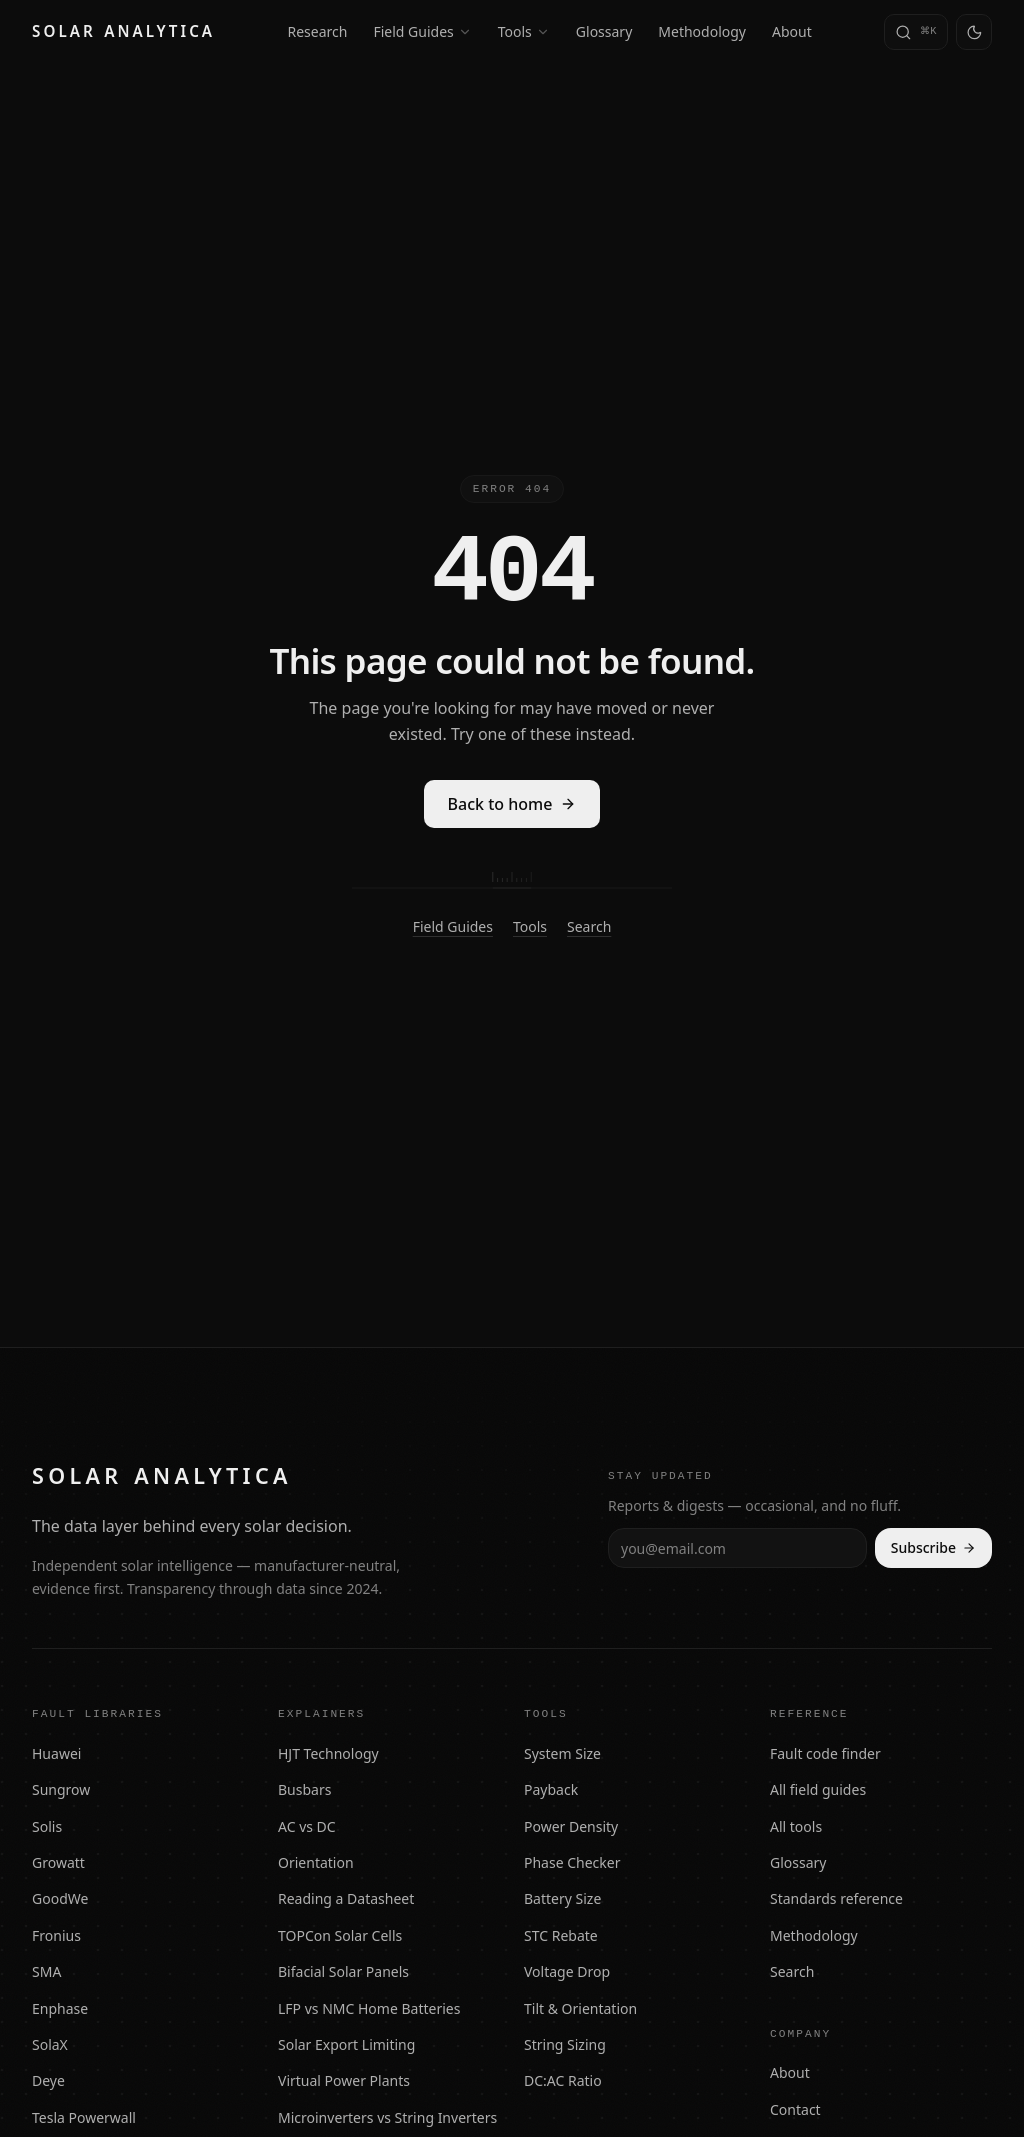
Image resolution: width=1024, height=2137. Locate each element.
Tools (524, 31)
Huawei (56, 1753)
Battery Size (562, 1898)
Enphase (60, 2008)
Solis (47, 1826)
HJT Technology (328, 1753)
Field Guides (422, 31)
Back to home (512, 804)
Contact (795, 2109)
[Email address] (737, 1548)
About (792, 31)
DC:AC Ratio (563, 2080)
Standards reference (836, 1898)
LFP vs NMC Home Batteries (369, 2008)
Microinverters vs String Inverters (387, 2117)
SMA (46, 1971)
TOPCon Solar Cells (340, 1935)
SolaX (50, 2044)
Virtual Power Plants (344, 2080)
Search (589, 926)
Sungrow (61, 1789)
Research (318, 31)
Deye (48, 2080)
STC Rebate (561, 1935)
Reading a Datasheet (346, 1898)
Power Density (571, 1826)
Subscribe (933, 1547)
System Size (562, 1753)
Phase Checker (572, 1862)
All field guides (818, 1789)
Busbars (304, 1789)
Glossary (604, 31)
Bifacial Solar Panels (343, 1971)
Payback (551, 1789)
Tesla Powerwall (84, 2117)
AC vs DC (307, 1826)
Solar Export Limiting (346, 2044)
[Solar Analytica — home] (123, 32)
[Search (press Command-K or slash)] (916, 32)
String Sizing (565, 2044)
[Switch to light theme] (974, 32)
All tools (796, 1826)
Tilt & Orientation (580, 2008)
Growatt (58, 1862)
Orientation (316, 1862)
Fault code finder (825, 1753)
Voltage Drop (567, 1971)
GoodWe (60, 1898)
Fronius (56, 1935)
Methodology (702, 31)
